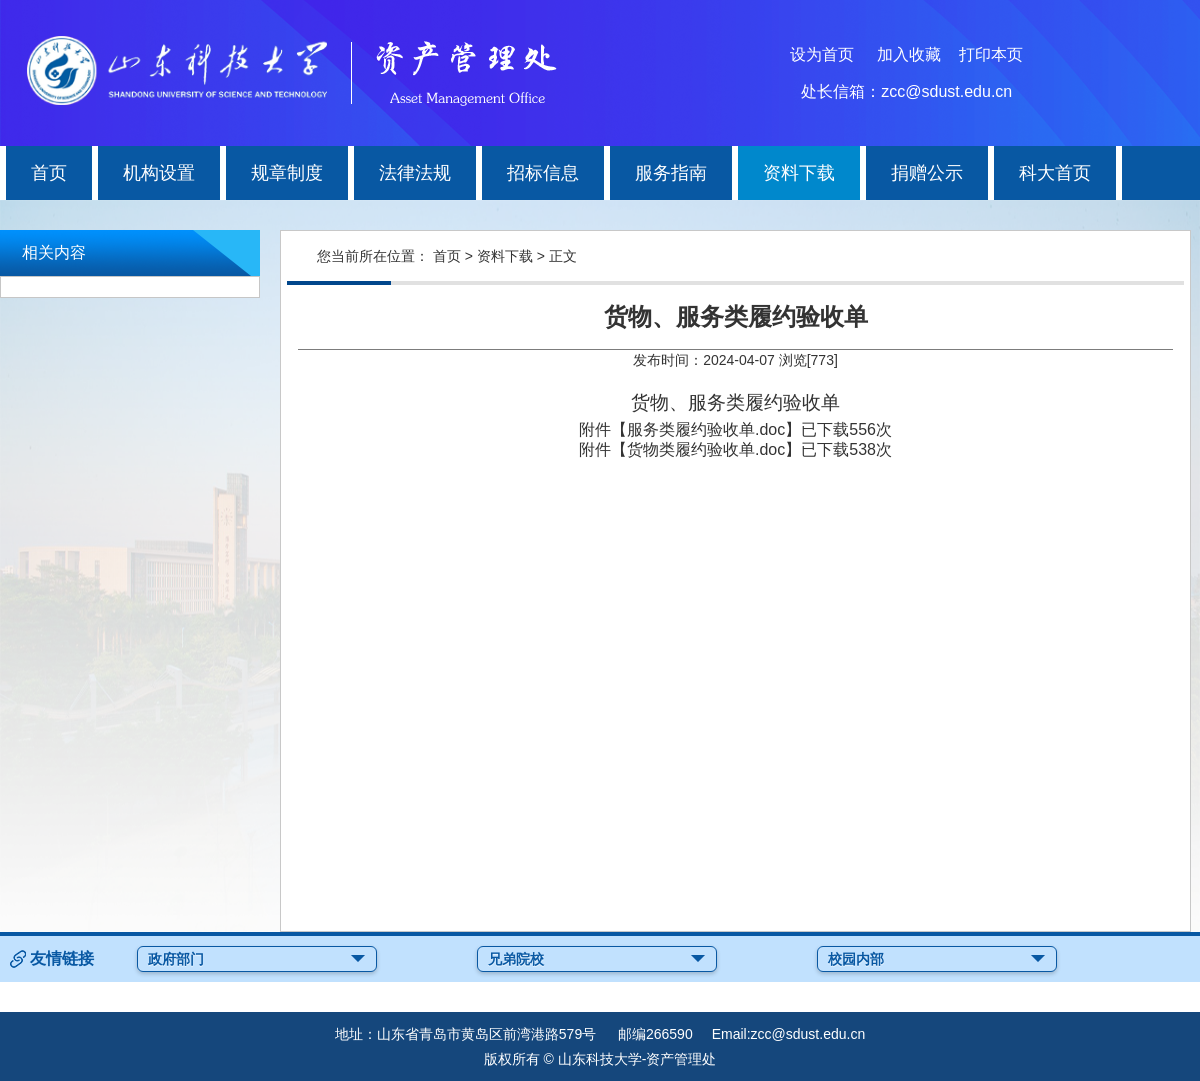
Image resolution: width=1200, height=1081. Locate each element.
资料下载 (505, 256)
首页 (447, 256)
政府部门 (257, 959)
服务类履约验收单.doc (706, 429)
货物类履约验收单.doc (706, 449)
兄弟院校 (597, 959)
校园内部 (937, 959)
